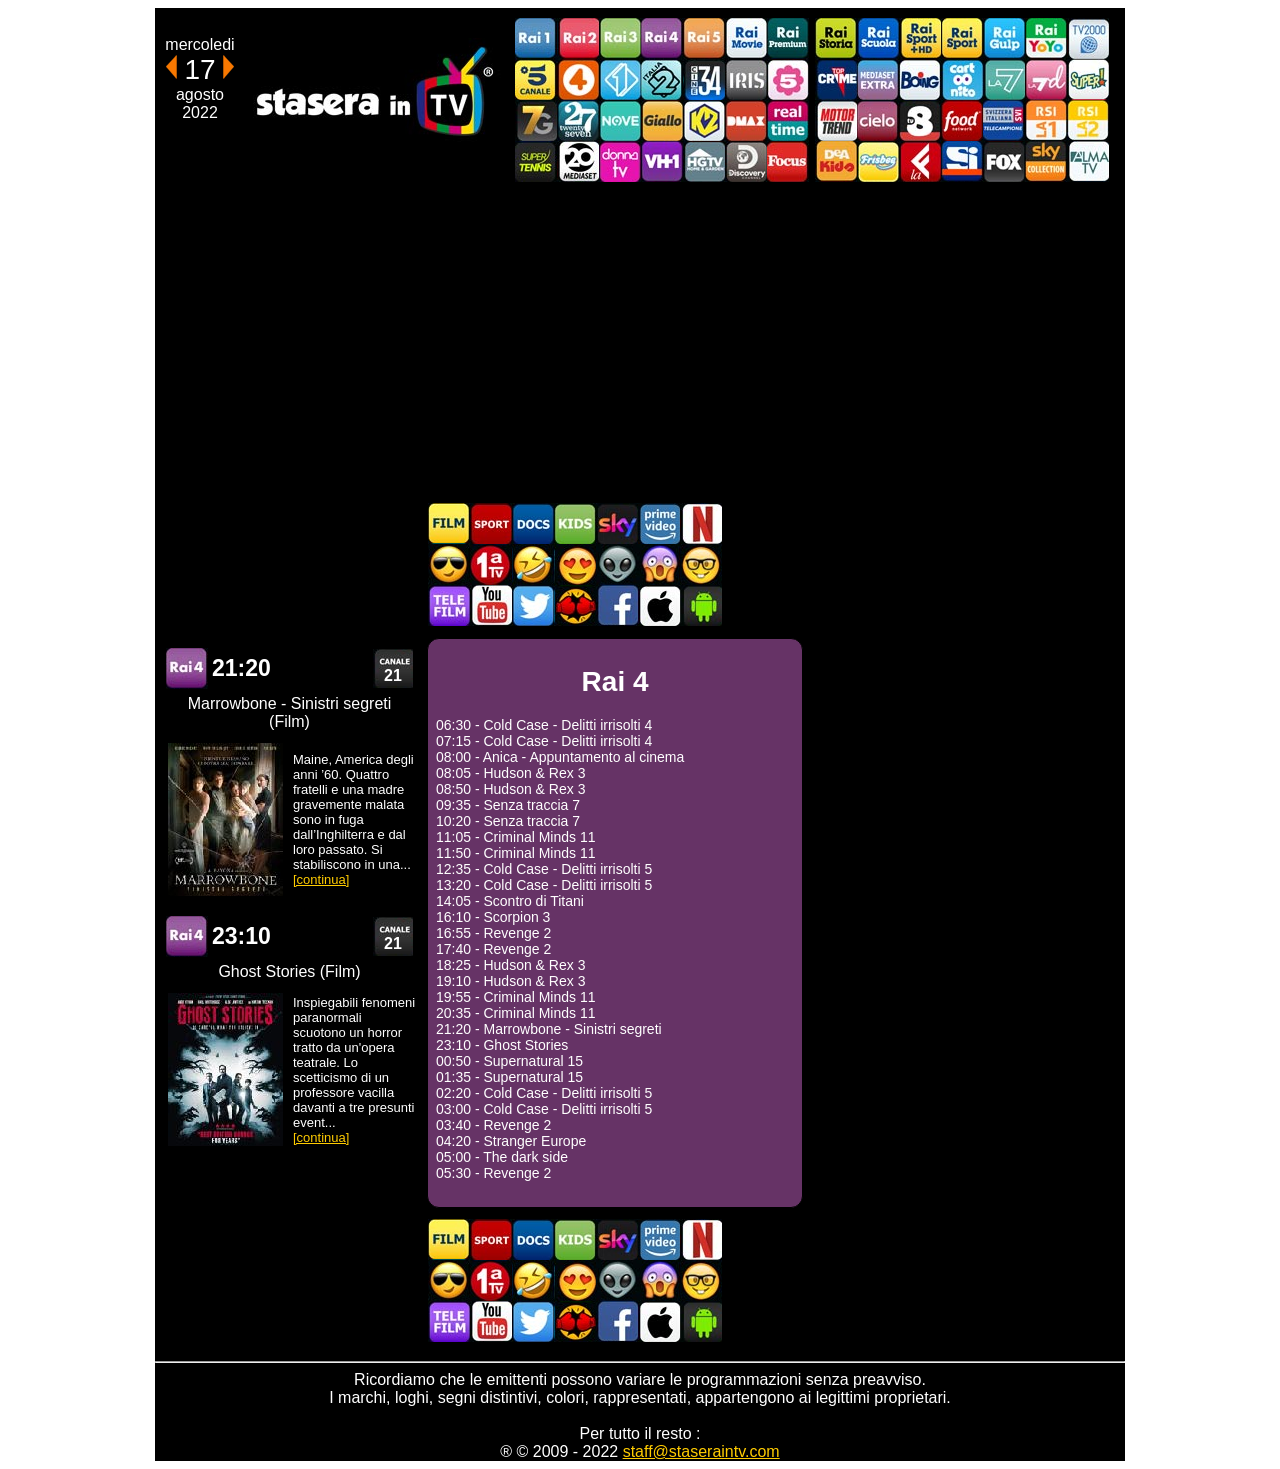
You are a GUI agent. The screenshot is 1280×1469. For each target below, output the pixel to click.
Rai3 (620, 38)
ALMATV (1088, 161)
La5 (788, 79)
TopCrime (836, 79)
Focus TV (788, 161)
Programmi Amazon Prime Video (659, 523)
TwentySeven (578, 120)
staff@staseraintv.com (701, 1451)
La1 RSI (1046, 120)
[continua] (321, 879)
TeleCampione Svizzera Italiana (1004, 120)
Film (449, 523)
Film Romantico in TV (575, 564)
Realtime (788, 120)
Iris (746, 79)
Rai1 (536, 38)
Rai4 (662, 38)
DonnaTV (620, 161)
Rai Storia (836, 38)
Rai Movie (746, 38)
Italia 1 (620, 79)
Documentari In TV (533, 523)
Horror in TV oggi (659, 564)
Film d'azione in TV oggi (449, 564)
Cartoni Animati (575, 523)
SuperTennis (536, 161)
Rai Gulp (1004, 38)
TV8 (920, 120)
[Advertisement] (640, 342)
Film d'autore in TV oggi (701, 564)
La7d (1046, 79)
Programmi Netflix (701, 523)
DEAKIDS (836, 161)
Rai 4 (187, 668)
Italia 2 (662, 79)
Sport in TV (491, 523)
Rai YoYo (1046, 38)
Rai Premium (788, 38)
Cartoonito (962, 79)
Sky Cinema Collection (1046, 161)
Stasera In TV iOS (659, 605)
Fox (1004, 161)
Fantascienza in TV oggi (617, 564)
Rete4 (578, 79)
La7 (1004, 79)
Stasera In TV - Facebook (617, 605)
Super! (1088, 79)
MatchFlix (575, 605)
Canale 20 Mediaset (578, 161)
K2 (704, 120)
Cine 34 (704, 79)
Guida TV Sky (617, 523)
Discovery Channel (746, 161)
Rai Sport (962, 38)
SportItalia (962, 161)
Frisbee (878, 161)
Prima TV (491, 564)
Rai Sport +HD (920, 38)
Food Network (962, 120)
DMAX (746, 120)
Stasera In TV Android (701, 605)
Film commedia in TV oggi (533, 564)
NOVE (620, 120)
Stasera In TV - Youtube (491, 605)
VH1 (662, 161)
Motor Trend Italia (836, 120)
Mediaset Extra (878, 79)
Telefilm (449, 605)
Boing (920, 79)
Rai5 (704, 38)
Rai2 (578, 38)
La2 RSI (1088, 120)
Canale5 (536, 79)
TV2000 (1088, 38)
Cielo (878, 120)
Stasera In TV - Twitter (533, 605)
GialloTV (662, 120)
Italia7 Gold (536, 120)
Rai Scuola (878, 38)
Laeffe (920, 161)
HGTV (704, 161)
